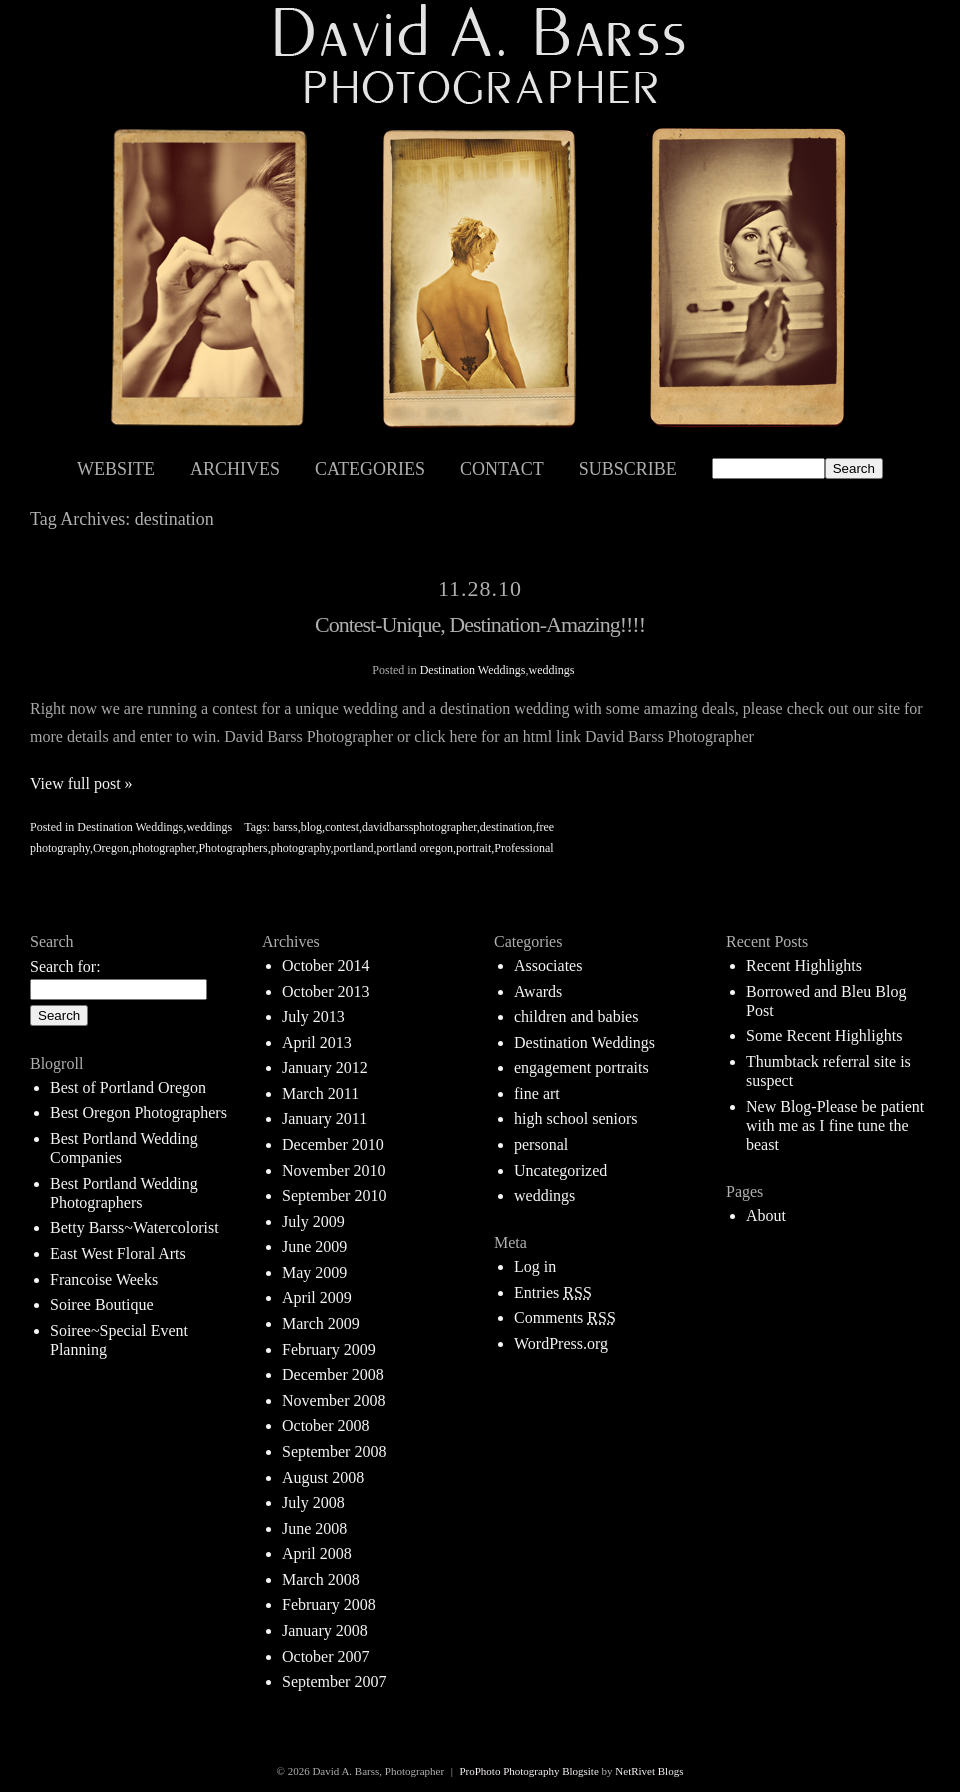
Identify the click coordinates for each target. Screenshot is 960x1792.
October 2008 (326, 1425)
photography (301, 848)
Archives (235, 469)
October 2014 (326, 965)
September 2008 (334, 1451)
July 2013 (313, 1016)
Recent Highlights (804, 965)
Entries (553, 1292)
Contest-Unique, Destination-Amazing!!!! (480, 624)
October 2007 (326, 1656)
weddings (551, 670)
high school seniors (576, 1118)
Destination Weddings (473, 670)
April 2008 (317, 1553)
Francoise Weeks (104, 1279)
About (766, 1215)
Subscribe (628, 469)
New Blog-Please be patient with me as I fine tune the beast (835, 1125)
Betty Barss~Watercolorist (134, 1227)
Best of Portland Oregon (128, 1087)
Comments (565, 1317)
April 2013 (317, 1042)
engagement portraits (581, 1067)
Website (116, 469)
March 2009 (321, 1323)
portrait (473, 848)
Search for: (65, 966)
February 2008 (329, 1604)
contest (342, 827)
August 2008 (323, 1477)
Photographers (232, 848)
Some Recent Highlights (824, 1035)
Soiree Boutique (102, 1304)
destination (506, 827)
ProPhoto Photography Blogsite (528, 1771)
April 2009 (317, 1297)
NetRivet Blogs (649, 1771)
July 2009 (313, 1221)
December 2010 (333, 1144)
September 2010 (334, 1195)
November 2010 (334, 1170)
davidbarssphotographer (419, 827)
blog (311, 827)
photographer (164, 848)
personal (541, 1144)
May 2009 (314, 1272)
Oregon (111, 848)
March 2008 (321, 1579)
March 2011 (320, 1093)
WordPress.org (561, 1343)
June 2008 (314, 1528)
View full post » (81, 783)
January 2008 (325, 1630)
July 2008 (313, 1502)
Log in (535, 1266)
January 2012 (325, 1067)
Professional (523, 848)
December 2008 (333, 1374)
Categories (370, 469)
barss (285, 827)
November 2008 (334, 1400)
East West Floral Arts (118, 1253)
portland (354, 848)
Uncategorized (560, 1170)
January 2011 (324, 1118)
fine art (537, 1093)
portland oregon (415, 848)
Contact (502, 469)
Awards (538, 991)
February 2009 (329, 1349)
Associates (548, 965)
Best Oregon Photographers (138, 1112)
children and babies (576, 1016)
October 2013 (326, 991)
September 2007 (334, 1681)
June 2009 (314, 1246)
